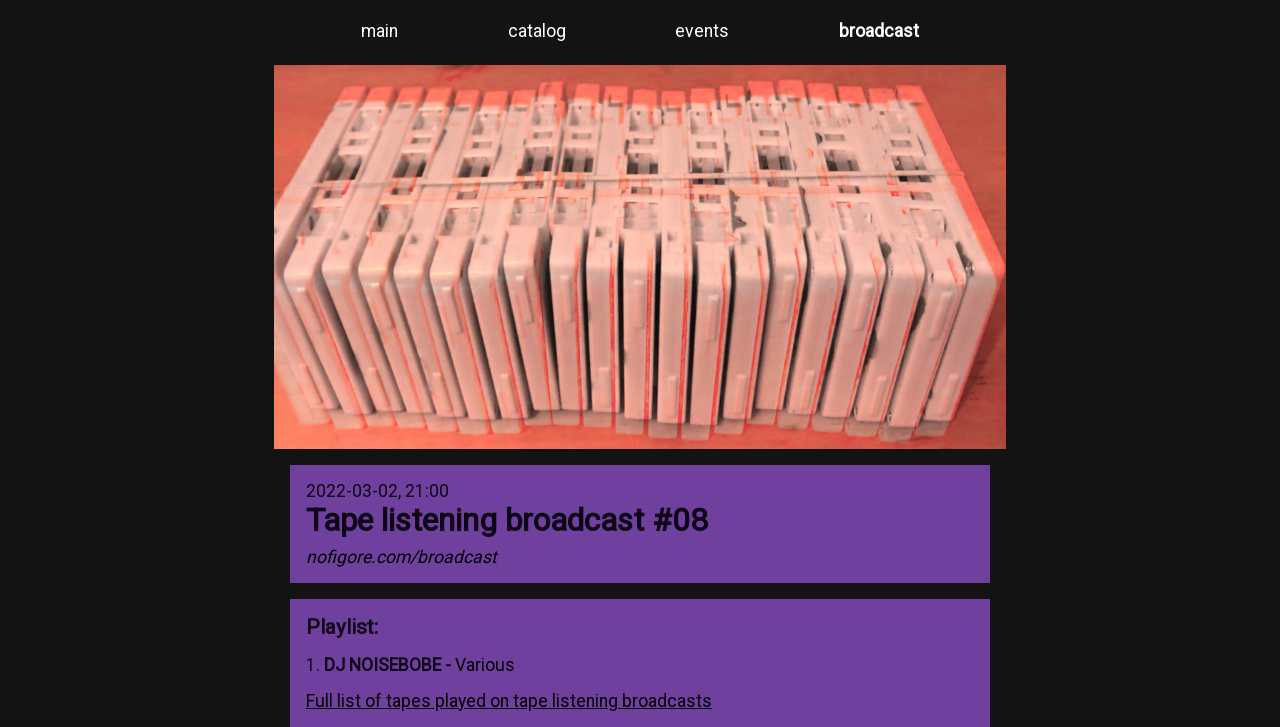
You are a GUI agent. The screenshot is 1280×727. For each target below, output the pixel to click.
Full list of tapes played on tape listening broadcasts (509, 701)
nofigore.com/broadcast (401, 557)
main (379, 31)
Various (485, 665)
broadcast (879, 31)
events (702, 31)
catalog (537, 31)
